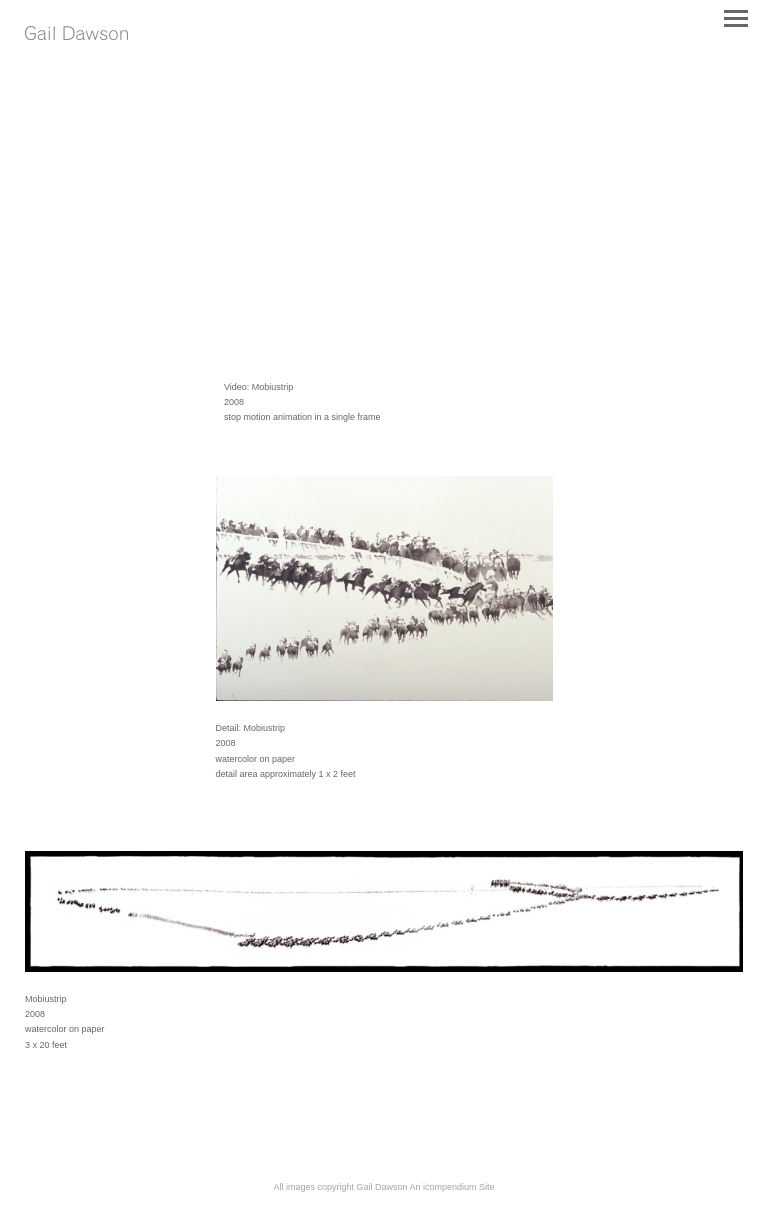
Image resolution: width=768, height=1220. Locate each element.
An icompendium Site (452, 1187)
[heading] (76, 36)
